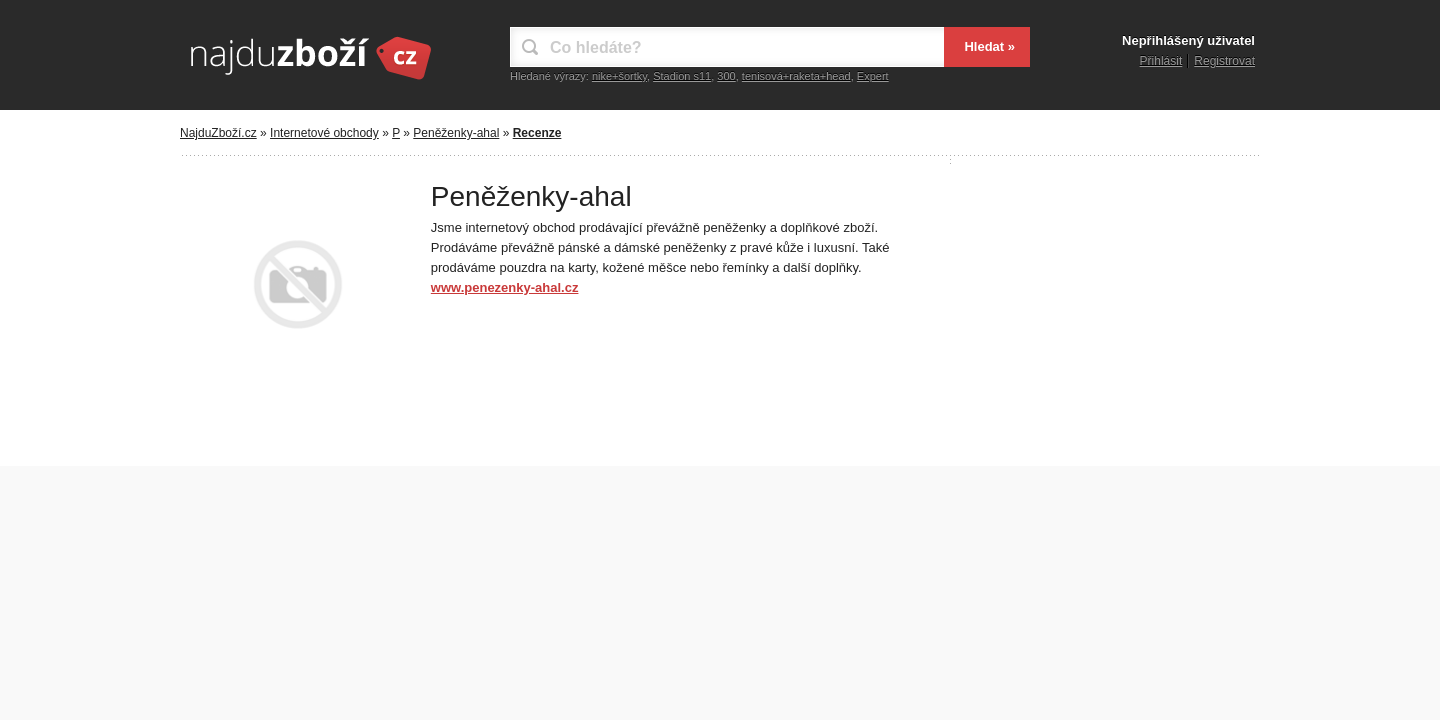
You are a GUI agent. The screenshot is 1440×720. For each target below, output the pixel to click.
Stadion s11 (682, 76)
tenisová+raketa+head (796, 76)
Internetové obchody (324, 133)
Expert (873, 76)
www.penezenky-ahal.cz (505, 287)
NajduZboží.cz (218, 133)
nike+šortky (619, 76)
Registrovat (1224, 61)
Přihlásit (1161, 61)
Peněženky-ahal (456, 133)
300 (726, 76)
